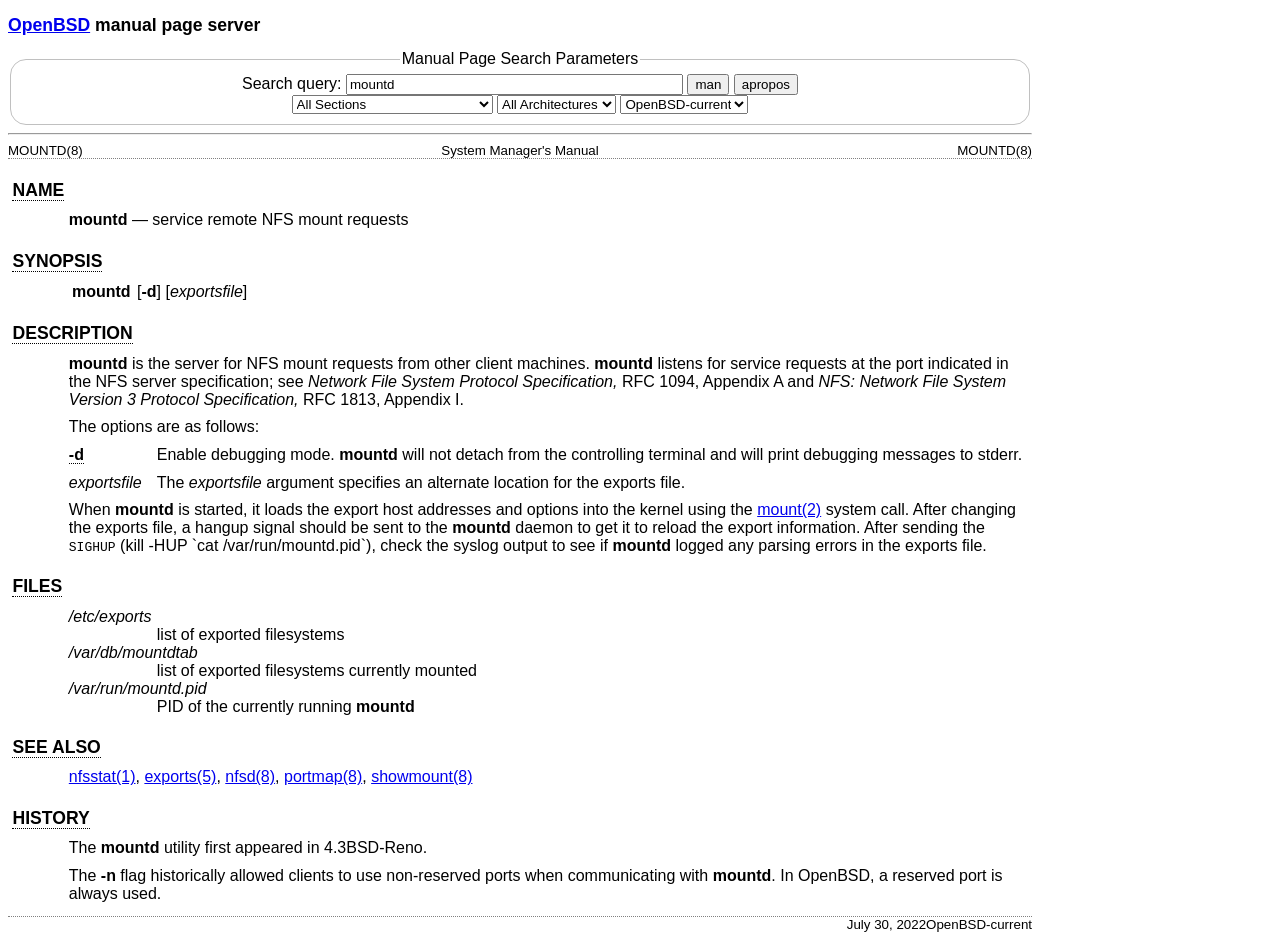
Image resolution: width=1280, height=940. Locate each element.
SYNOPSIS (57, 261)
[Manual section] (392, 104)
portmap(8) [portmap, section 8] (323, 776)
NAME (38, 190)
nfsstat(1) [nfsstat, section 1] (102, 776)
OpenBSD (49, 25)
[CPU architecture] (556, 104)
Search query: (465, 83)
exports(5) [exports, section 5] (180, 776)
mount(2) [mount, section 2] (789, 509)
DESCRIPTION (72, 333)
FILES (37, 586)
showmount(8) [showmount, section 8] (421, 776)
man (708, 84)
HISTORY (50, 818)
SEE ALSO (56, 747)
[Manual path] (684, 104)
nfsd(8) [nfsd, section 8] (250, 776)
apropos (766, 84)
